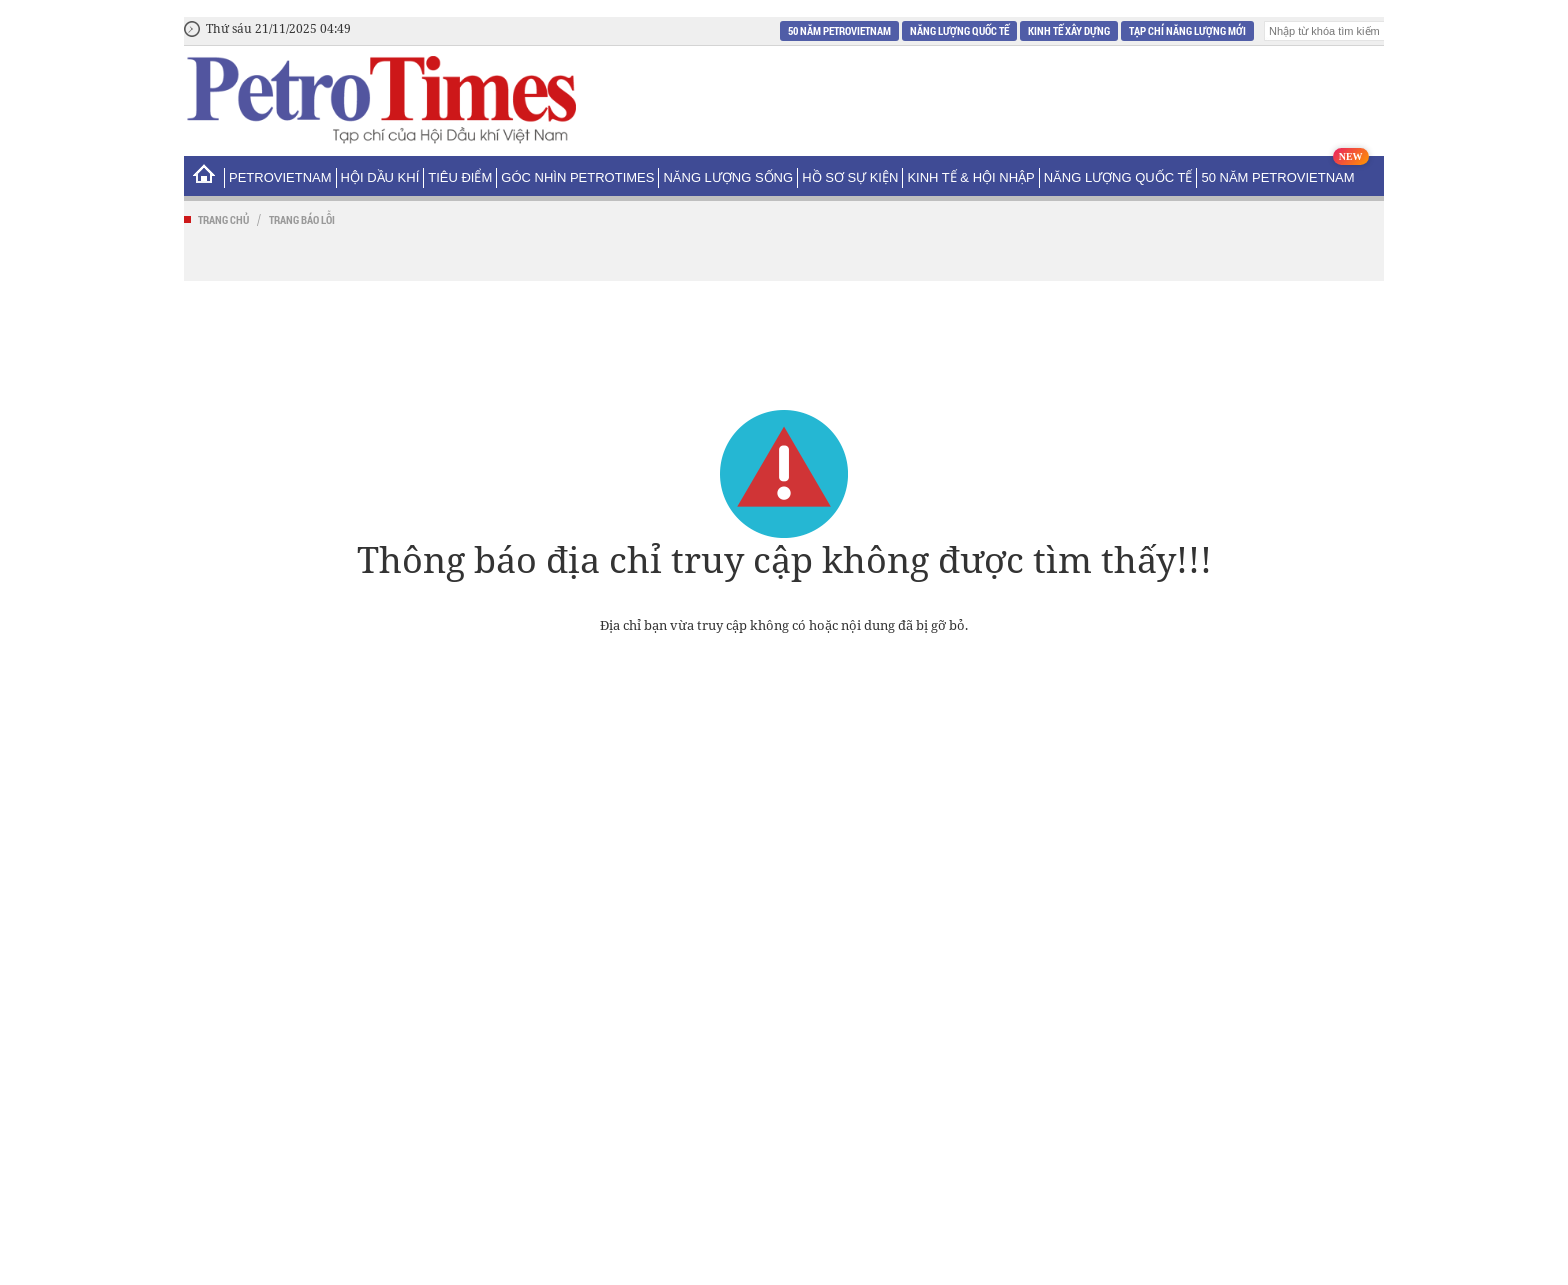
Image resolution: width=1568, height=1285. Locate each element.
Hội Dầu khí (380, 177)
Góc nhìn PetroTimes (577, 177)
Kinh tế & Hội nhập (970, 177)
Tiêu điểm (460, 177)
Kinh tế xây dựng (1069, 30)
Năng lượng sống (728, 177)
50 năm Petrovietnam (839, 30)
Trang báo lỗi (302, 219)
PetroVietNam (280, 177)
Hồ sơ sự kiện (850, 177)
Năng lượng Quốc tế (959, 30)
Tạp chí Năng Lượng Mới (1187, 30)
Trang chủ (223, 219)
